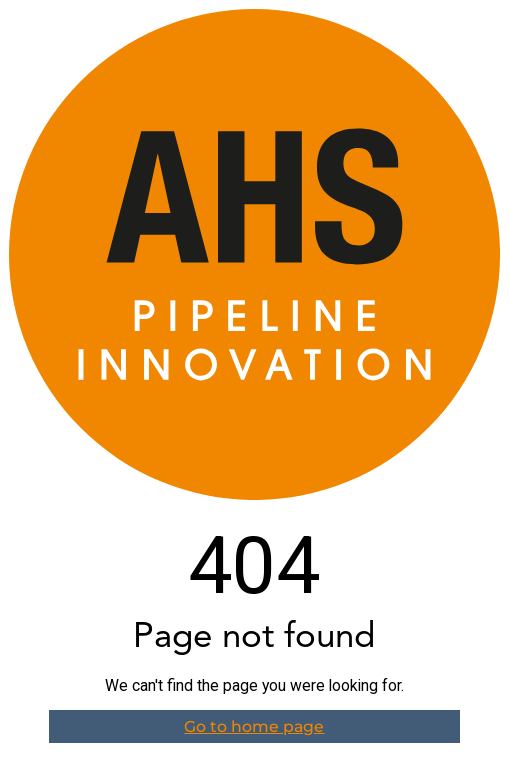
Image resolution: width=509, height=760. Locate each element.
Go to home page (254, 726)
